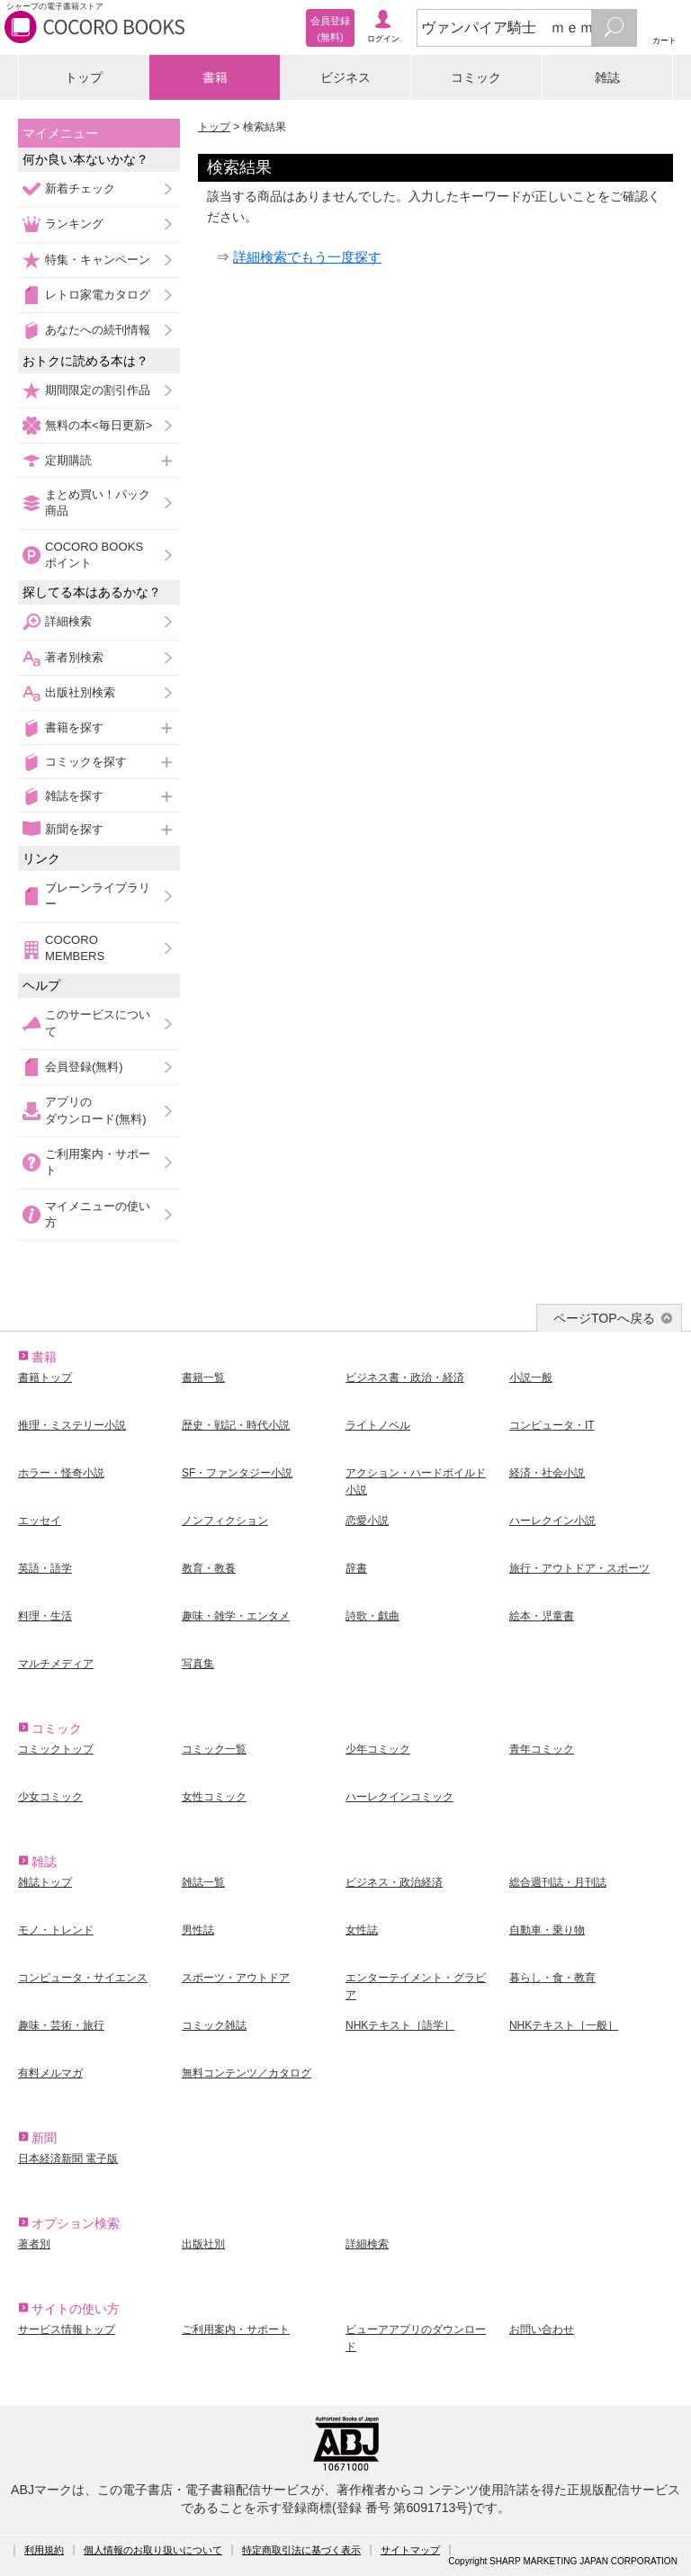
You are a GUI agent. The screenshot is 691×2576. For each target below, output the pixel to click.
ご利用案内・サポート (97, 1162)
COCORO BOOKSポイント (94, 555)
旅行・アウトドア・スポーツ (579, 1568)
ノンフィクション (225, 1520)
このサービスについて (97, 1022)
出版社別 (203, 2244)
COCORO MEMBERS (74, 948)
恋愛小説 (367, 1520)
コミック (476, 77)
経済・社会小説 (547, 1473)
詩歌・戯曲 (372, 1616)
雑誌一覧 (203, 1882)
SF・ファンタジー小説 (237, 1473)
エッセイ (39, 1520)
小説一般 (530, 1377)
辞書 (356, 1568)
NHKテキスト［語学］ (400, 2025)
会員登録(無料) (84, 1066)
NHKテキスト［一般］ (563, 2025)
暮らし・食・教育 (552, 1977)
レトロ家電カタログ (97, 294)
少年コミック (378, 1749)
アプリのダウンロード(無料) (96, 1110)
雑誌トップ (45, 1882)
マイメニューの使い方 (97, 1214)
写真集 (198, 1663)
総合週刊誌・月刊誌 (557, 1882)
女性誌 (362, 1930)
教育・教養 (209, 1568)
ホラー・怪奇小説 (61, 1473)
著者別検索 (74, 657)
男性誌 (198, 1930)
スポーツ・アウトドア (236, 1977)
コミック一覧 (214, 1749)
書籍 (215, 77)
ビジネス (345, 77)
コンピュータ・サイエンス (83, 1977)
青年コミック (541, 1749)
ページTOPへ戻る (604, 1318)
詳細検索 (68, 621)
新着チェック (80, 188)
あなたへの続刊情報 (97, 330)
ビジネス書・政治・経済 (405, 1377)
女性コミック (214, 1797)
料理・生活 (45, 1616)
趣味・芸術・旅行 (61, 2025)
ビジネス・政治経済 (394, 1882)
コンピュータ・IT (552, 1425)
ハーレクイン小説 (552, 1520)
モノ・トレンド (56, 1930)
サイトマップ (410, 2550)
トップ (84, 77)
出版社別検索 (80, 692)
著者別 (34, 2244)
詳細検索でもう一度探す (307, 257)
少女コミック (50, 1797)
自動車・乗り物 (547, 1930)
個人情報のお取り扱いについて (153, 2550)
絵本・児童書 (541, 1616)
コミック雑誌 (214, 2025)
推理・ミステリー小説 (72, 1425)
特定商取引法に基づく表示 (301, 2550)
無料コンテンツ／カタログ (246, 2073)
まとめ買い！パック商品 (97, 502)
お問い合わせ (541, 2329)
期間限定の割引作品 (97, 390)
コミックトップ (56, 1749)
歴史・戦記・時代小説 (236, 1425)
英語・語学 (45, 1568)
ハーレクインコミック (399, 1797)
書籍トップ (45, 1377)
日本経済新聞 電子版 (68, 2158)
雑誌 (607, 77)
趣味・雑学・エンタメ (236, 1616)
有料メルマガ (50, 2073)
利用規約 (44, 2550)
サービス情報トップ (66, 2329)
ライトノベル (378, 1425)
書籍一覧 (203, 1377)
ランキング (74, 223)
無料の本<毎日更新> (98, 425)
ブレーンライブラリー (97, 896)
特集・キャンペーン (97, 259)
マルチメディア (56, 1663)
